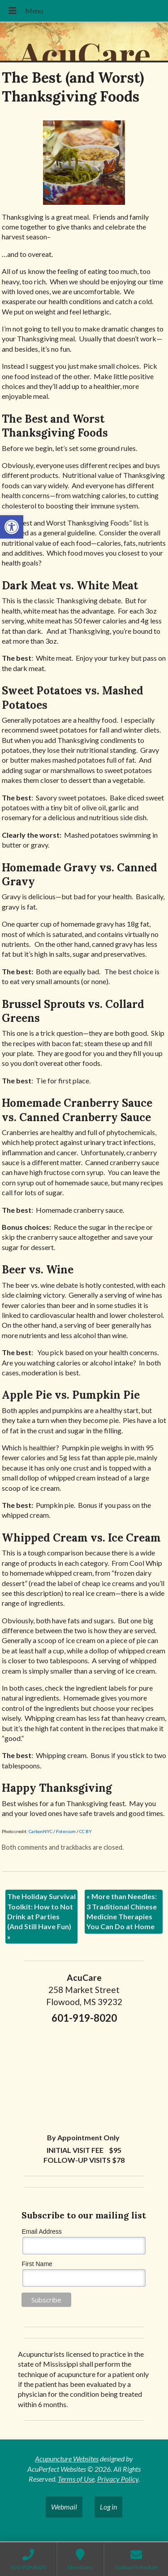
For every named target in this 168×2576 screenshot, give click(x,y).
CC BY (85, 1831)
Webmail (64, 2506)
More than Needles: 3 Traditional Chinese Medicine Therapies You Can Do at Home (121, 1911)
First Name (37, 2263)
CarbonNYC (40, 1831)
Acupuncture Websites (67, 2458)
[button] (11, 527)
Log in (108, 2506)
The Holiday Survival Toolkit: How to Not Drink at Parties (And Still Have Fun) (41, 1916)
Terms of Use (76, 2478)
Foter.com (66, 1831)
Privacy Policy (117, 2478)
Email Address (41, 2231)
